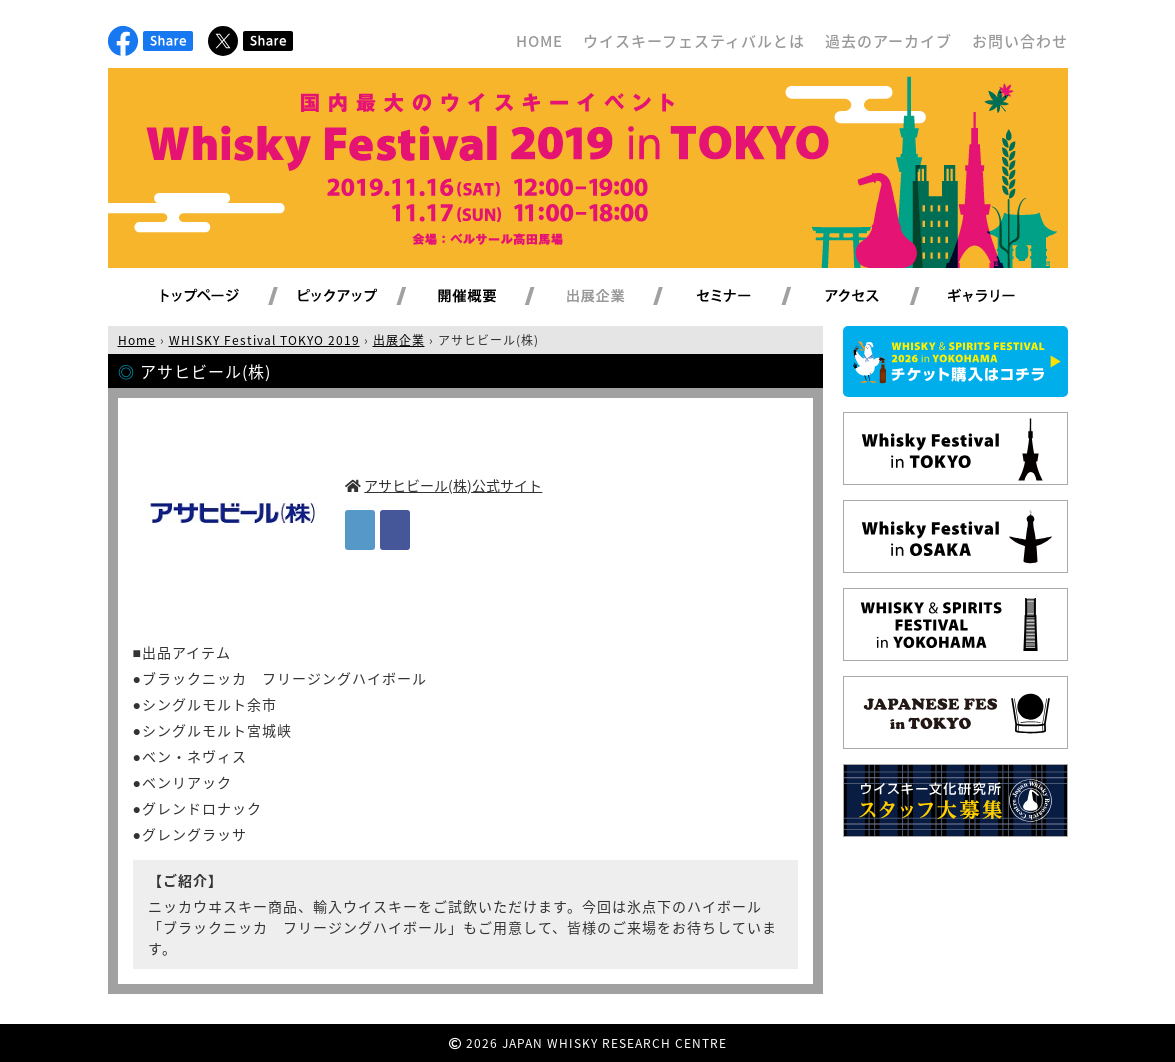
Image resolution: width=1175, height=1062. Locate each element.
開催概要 (491, 297)
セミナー (747, 297)
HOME (539, 41)
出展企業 (619, 297)
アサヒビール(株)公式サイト (453, 485)
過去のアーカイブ (888, 41)
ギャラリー (1004, 297)
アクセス (876, 297)
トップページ (203, 297)
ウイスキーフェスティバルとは (694, 41)
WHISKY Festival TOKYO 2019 (264, 340)
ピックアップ (362, 297)
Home (137, 340)
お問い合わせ (1020, 41)
